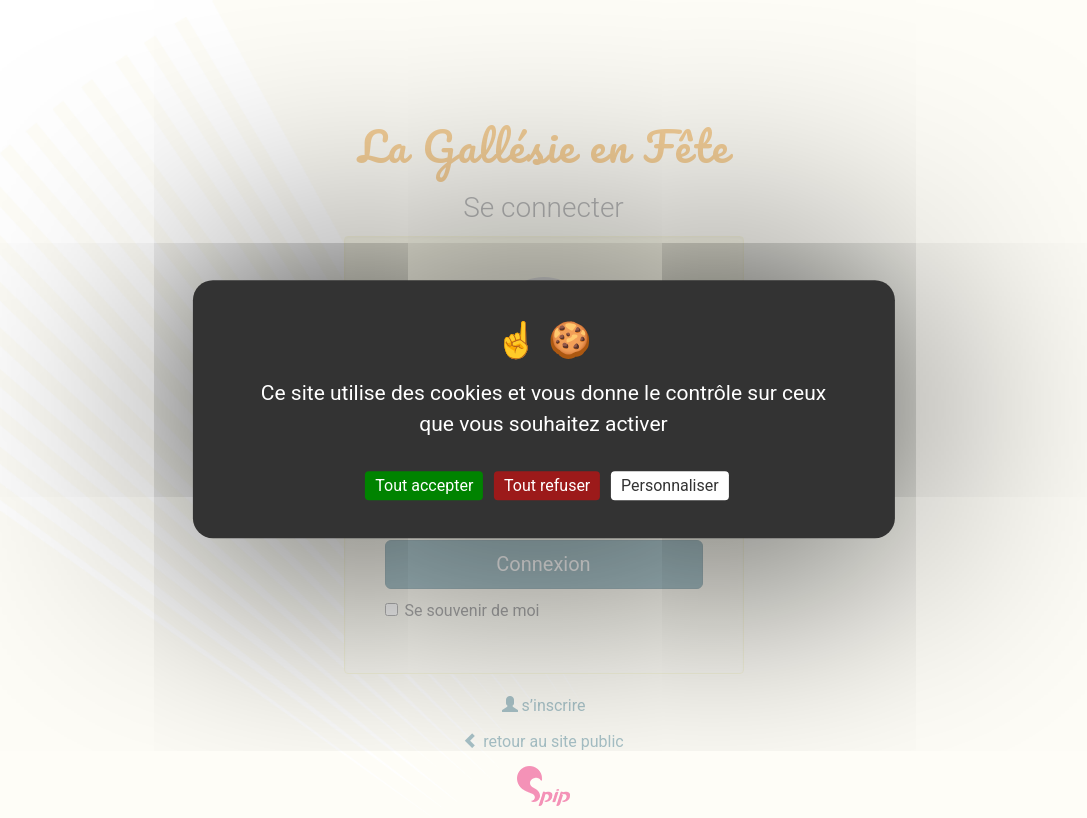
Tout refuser (547, 485)
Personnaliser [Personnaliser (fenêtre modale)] (670, 485)
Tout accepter (424, 485)
